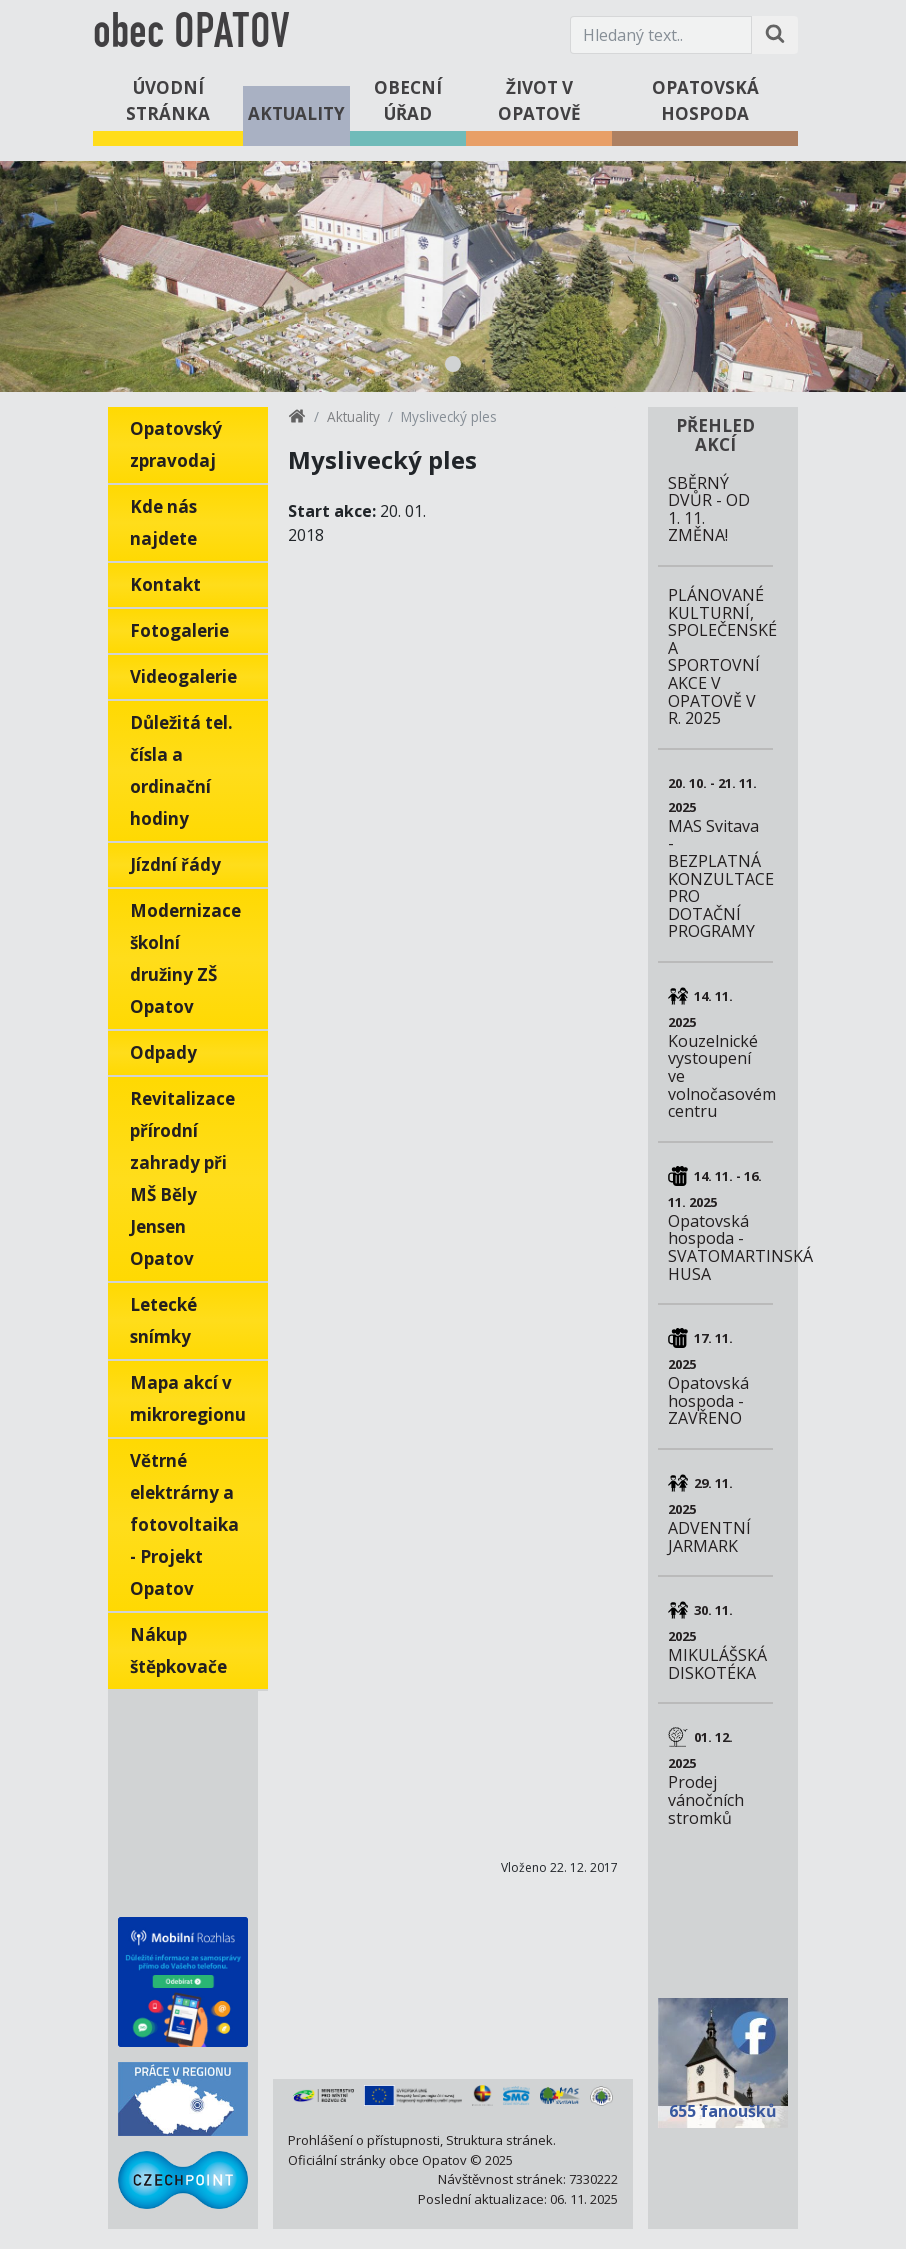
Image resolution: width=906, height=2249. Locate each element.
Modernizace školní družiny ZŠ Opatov (185, 958)
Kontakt (165, 584)
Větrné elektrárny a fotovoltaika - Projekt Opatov (184, 1524)
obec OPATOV (191, 34)
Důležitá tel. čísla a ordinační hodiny (181, 770)
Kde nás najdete (163, 522)
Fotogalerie (179, 630)
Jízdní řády (175, 864)
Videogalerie (183, 676)
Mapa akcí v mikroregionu (188, 1398)
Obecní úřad (408, 100)
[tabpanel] (453, 276)
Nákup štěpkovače (178, 1650)
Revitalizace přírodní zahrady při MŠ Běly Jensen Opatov (182, 1178)
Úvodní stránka (168, 100)
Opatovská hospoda (705, 100)
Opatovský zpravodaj (176, 444)
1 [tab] (453, 364)
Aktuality (296, 113)
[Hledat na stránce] (775, 35)
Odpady (163, 1052)
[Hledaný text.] (661, 35)
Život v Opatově (539, 100)
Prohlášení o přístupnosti (364, 2140)
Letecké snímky (163, 1320)
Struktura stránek (499, 2140)
